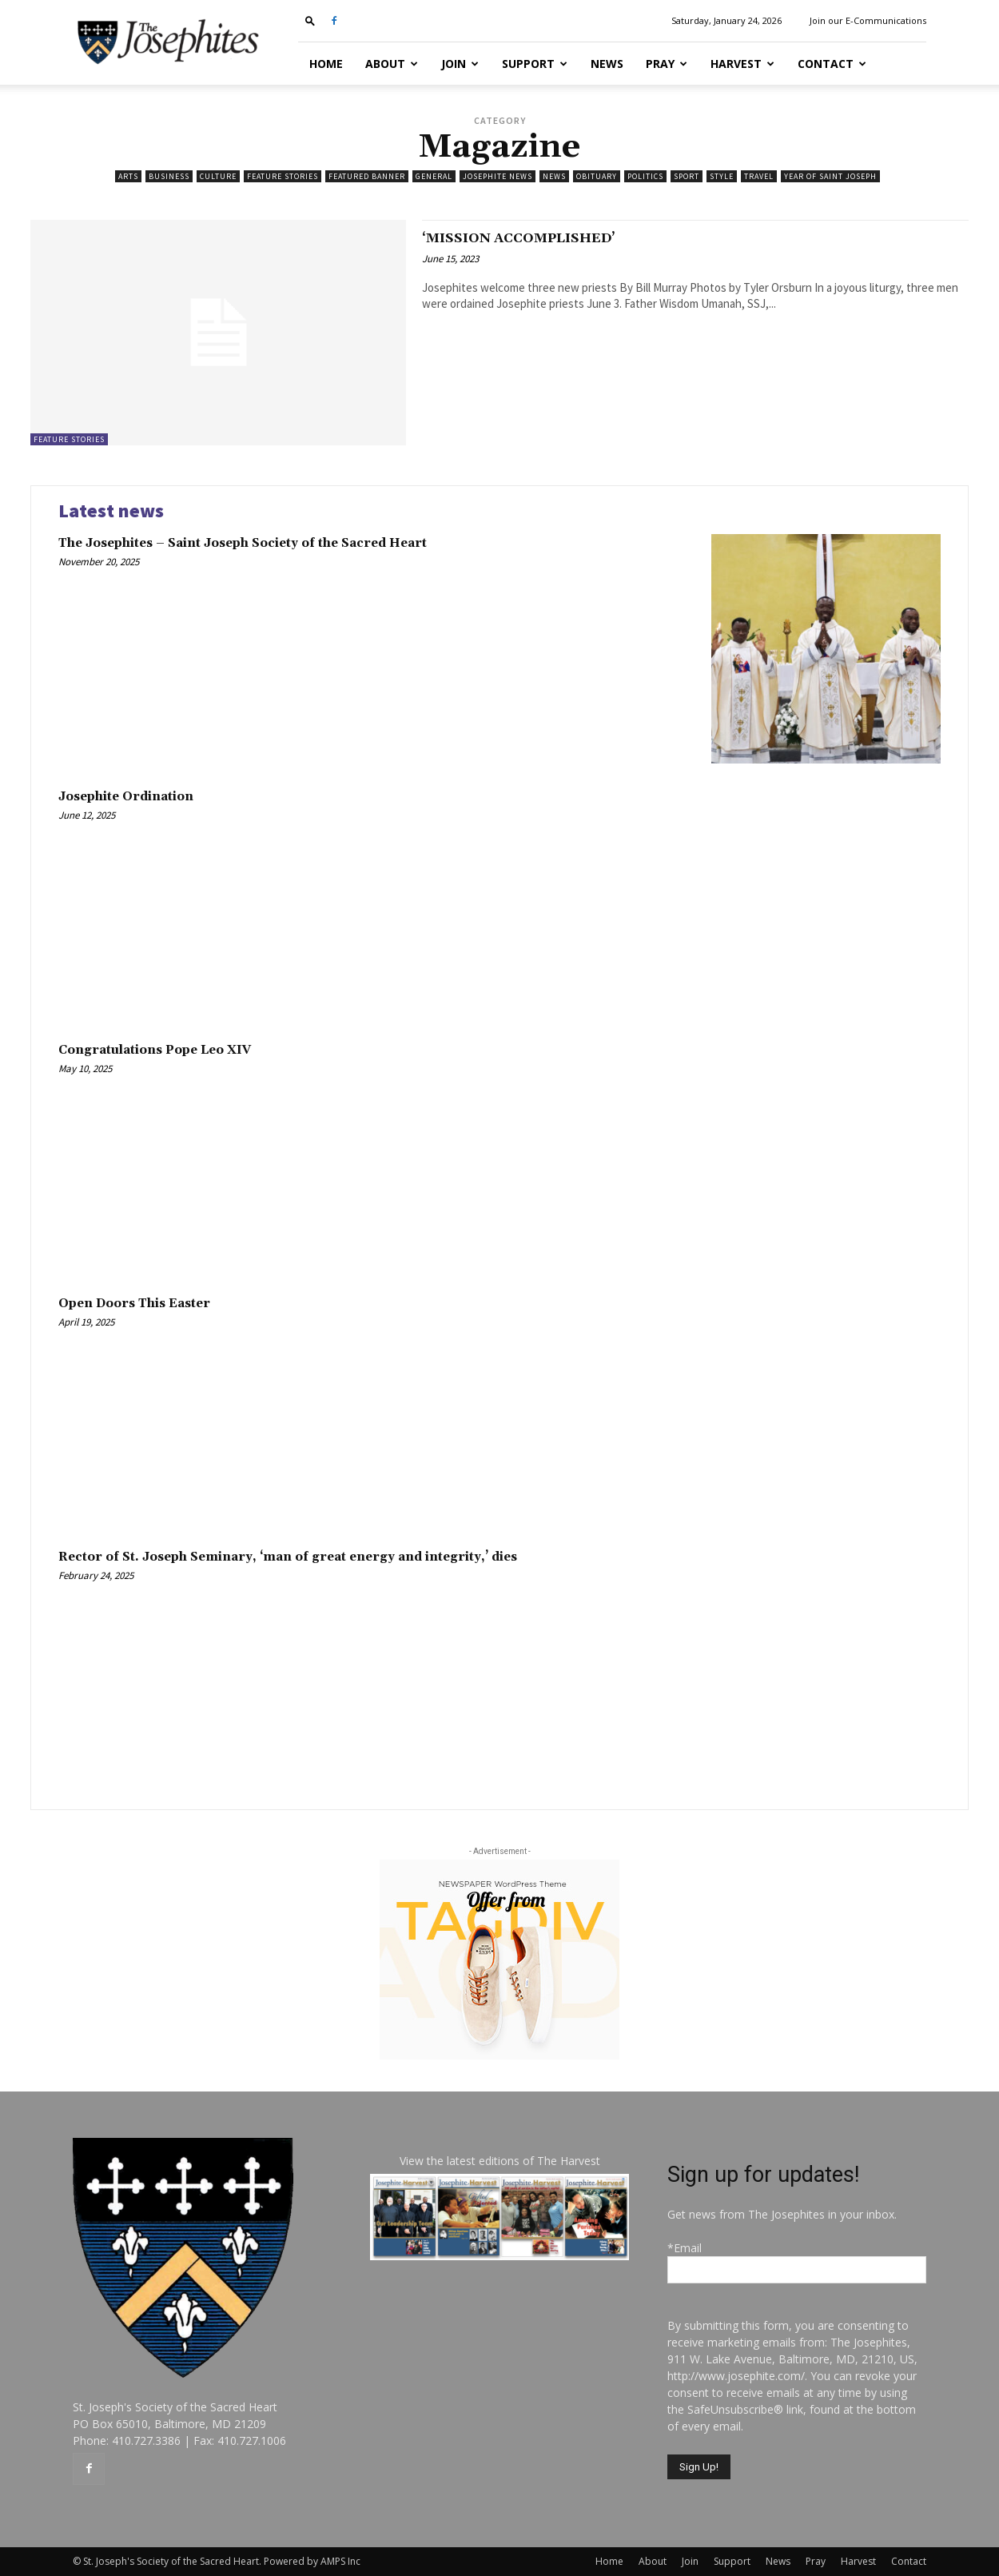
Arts (128, 176)
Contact (832, 63)
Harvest (742, 63)
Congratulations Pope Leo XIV (154, 1050)
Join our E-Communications (868, 20)
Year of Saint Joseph (830, 176)
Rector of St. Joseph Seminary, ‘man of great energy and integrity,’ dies (287, 1557)
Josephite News (497, 176)
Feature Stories (282, 176)
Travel (759, 176)
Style (721, 176)
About (391, 63)
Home (326, 63)
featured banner (366, 176)
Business (169, 176)
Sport (686, 176)
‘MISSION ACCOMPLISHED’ (546, 237)
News (607, 63)
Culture (218, 176)
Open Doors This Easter (134, 1303)
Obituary (596, 176)
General (434, 176)
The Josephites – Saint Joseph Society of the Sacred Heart (242, 543)
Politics (645, 176)
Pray (666, 63)
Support (534, 63)
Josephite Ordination (125, 796)
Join (460, 63)
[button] (310, 20)
